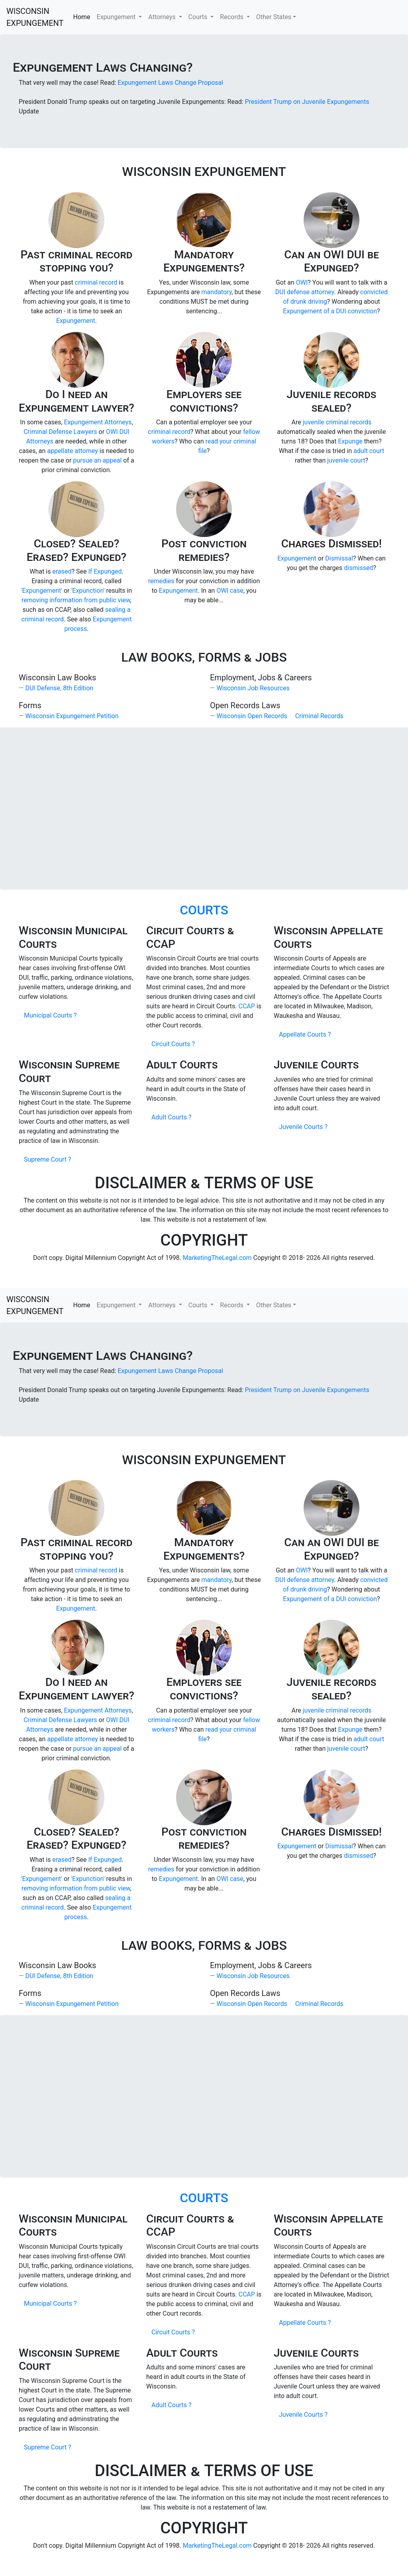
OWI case (229, 590)
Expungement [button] (117, 17)
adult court (368, 451)
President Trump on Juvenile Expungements (307, 101)
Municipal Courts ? (50, 1015)
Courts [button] (198, 17)
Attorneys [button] (162, 17)
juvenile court (346, 460)
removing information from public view (76, 600)
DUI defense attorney (304, 292)
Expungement (75, 320)
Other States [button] (273, 17)
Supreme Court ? (47, 1159)
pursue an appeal (97, 460)
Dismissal (339, 558)
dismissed (358, 568)
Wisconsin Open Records (251, 716)
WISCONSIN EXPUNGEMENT (35, 17)
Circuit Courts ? (173, 1044)
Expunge (350, 441)
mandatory (217, 292)
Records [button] (232, 17)
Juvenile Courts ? (303, 1127)
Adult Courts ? (171, 1117)
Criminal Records (319, 716)
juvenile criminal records (337, 422)
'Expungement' (41, 590)
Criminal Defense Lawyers (60, 432)
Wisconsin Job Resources (252, 688)
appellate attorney (72, 451)
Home (82, 16)
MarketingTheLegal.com (217, 1258)
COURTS (204, 910)
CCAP (247, 1006)
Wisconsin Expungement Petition (71, 716)
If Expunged (105, 571)
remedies (161, 581)
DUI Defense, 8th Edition (59, 688)
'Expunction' (87, 590)
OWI (302, 282)
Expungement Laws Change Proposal (170, 82)
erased (61, 571)
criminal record (96, 282)
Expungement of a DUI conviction (330, 311)
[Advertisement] (204, 808)
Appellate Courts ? (305, 1034)
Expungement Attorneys (98, 422)
